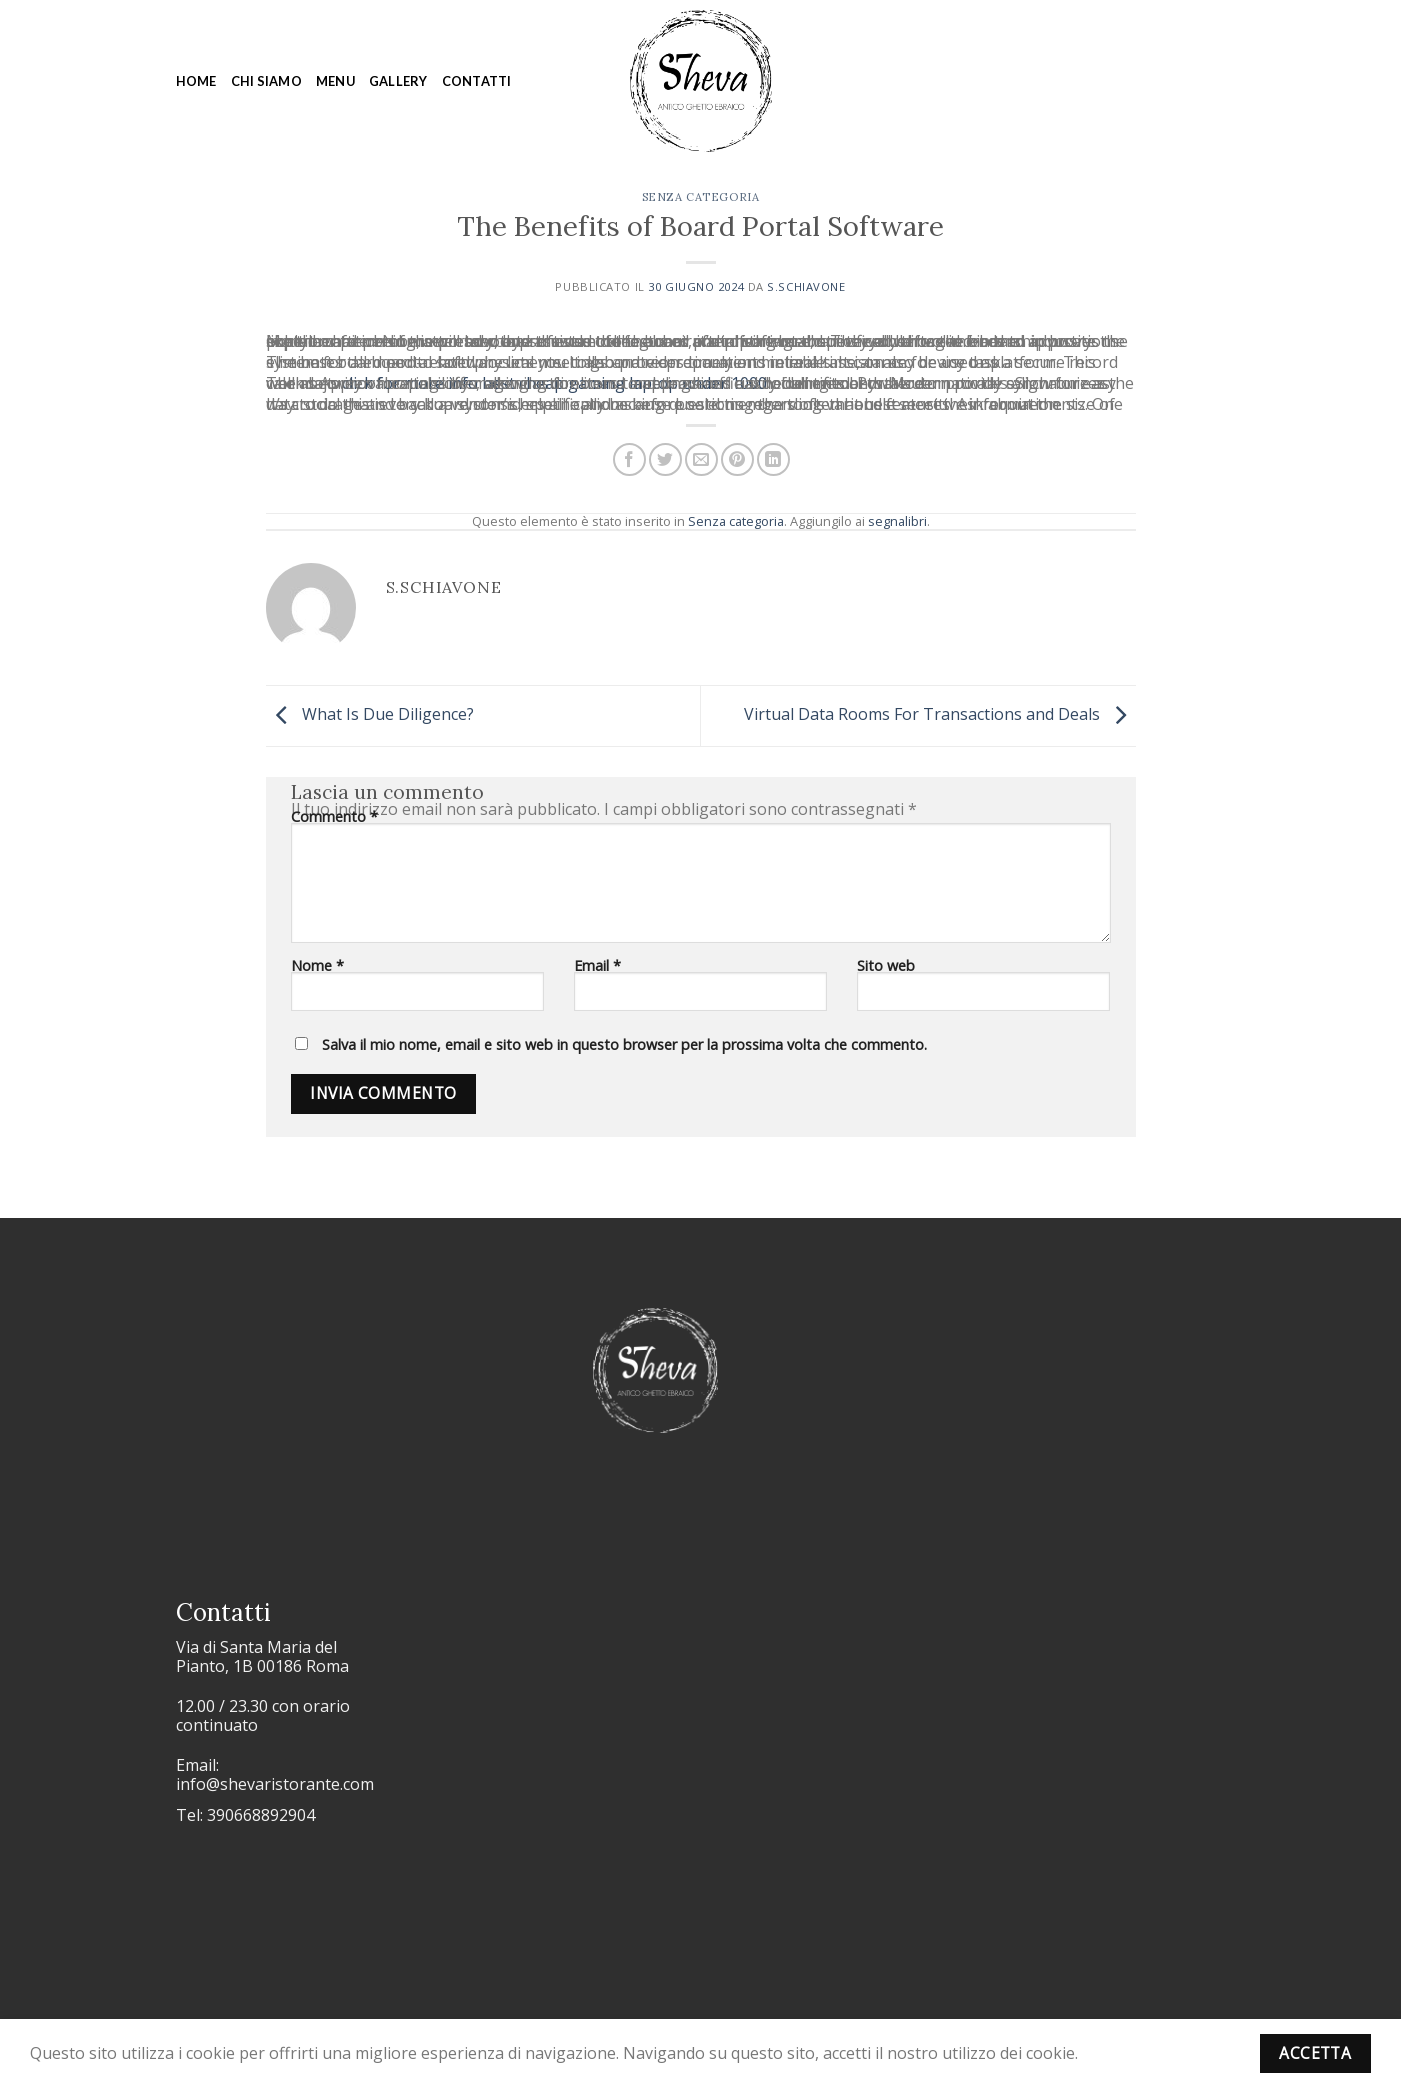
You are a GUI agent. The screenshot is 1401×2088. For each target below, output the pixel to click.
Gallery (398, 81)
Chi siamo (266, 81)
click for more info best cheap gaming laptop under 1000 (554, 383)
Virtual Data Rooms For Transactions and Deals (940, 714)
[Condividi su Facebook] (629, 459)
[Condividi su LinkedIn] (773, 459)
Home (196, 81)
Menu (335, 81)
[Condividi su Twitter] (665, 459)
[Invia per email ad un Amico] (701, 459)
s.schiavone (806, 286)
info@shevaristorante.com (275, 1784)
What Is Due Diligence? (370, 714)
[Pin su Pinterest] (737, 459)
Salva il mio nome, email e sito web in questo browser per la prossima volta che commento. (624, 1044)
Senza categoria (700, 197)
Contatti (477, 81)
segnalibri (897, 521)
